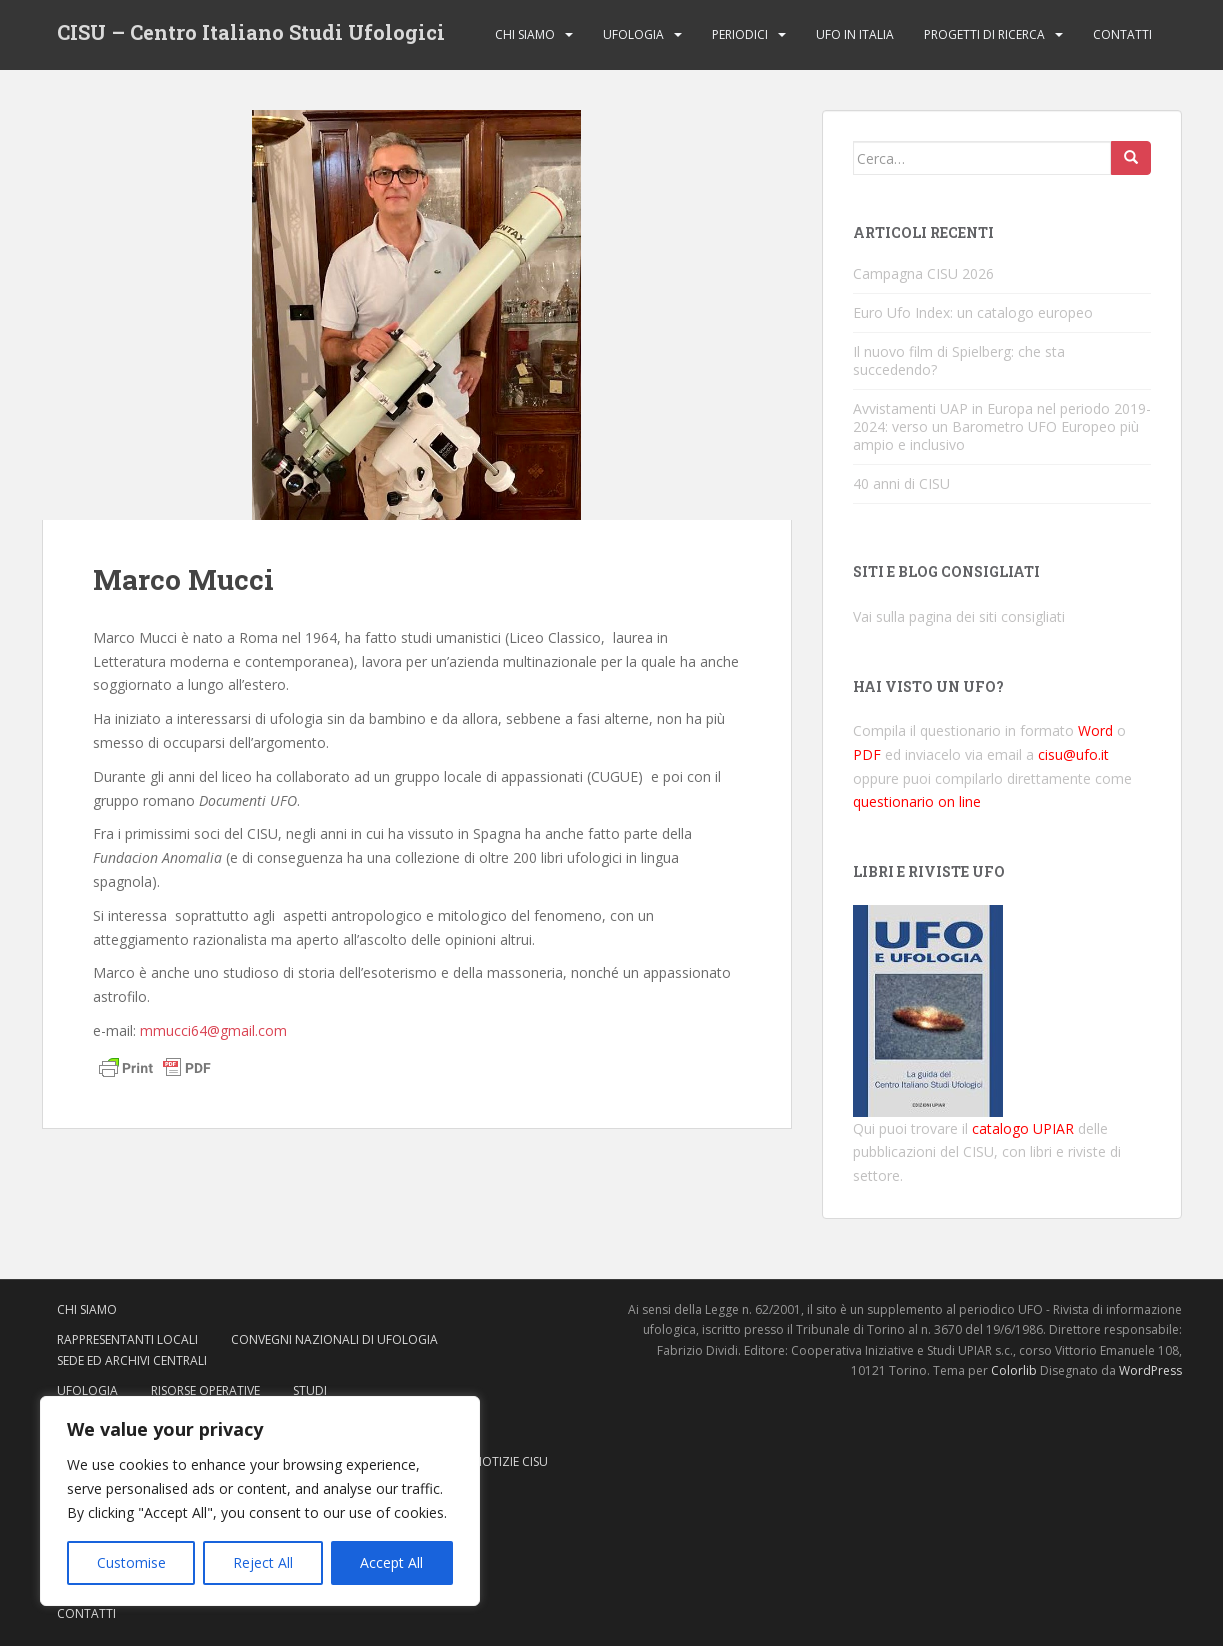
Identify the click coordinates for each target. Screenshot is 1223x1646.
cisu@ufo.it (1073, 754)
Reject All (263, 1562)
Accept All (391, 1562)
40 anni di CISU (901, 483)
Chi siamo (525, 34)
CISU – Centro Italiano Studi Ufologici (251, 35)
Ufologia (633, 34)
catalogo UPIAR (1023, 1128)
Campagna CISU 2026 (923, 273)
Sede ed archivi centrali (132, 1360)
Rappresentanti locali (127, 1339)
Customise (131, 1562)
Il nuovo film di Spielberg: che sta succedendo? (959, 360)
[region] (260, 1501)
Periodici (740, 34)
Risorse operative (205, 1390)
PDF (867, 754)
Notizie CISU (510, 1461)
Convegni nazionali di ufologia (334, 1339)
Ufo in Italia (855, 34)
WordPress (1150, 1370)
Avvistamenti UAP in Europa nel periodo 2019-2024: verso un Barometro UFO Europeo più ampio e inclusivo (1002, 426)
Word (1095, 730)
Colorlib (1014, 1370)
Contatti (1122, 34)
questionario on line (917, 801)
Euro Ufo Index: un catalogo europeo (973, 312)
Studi (310, 1390)
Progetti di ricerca (984, 34)
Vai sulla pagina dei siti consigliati (959, 616)
